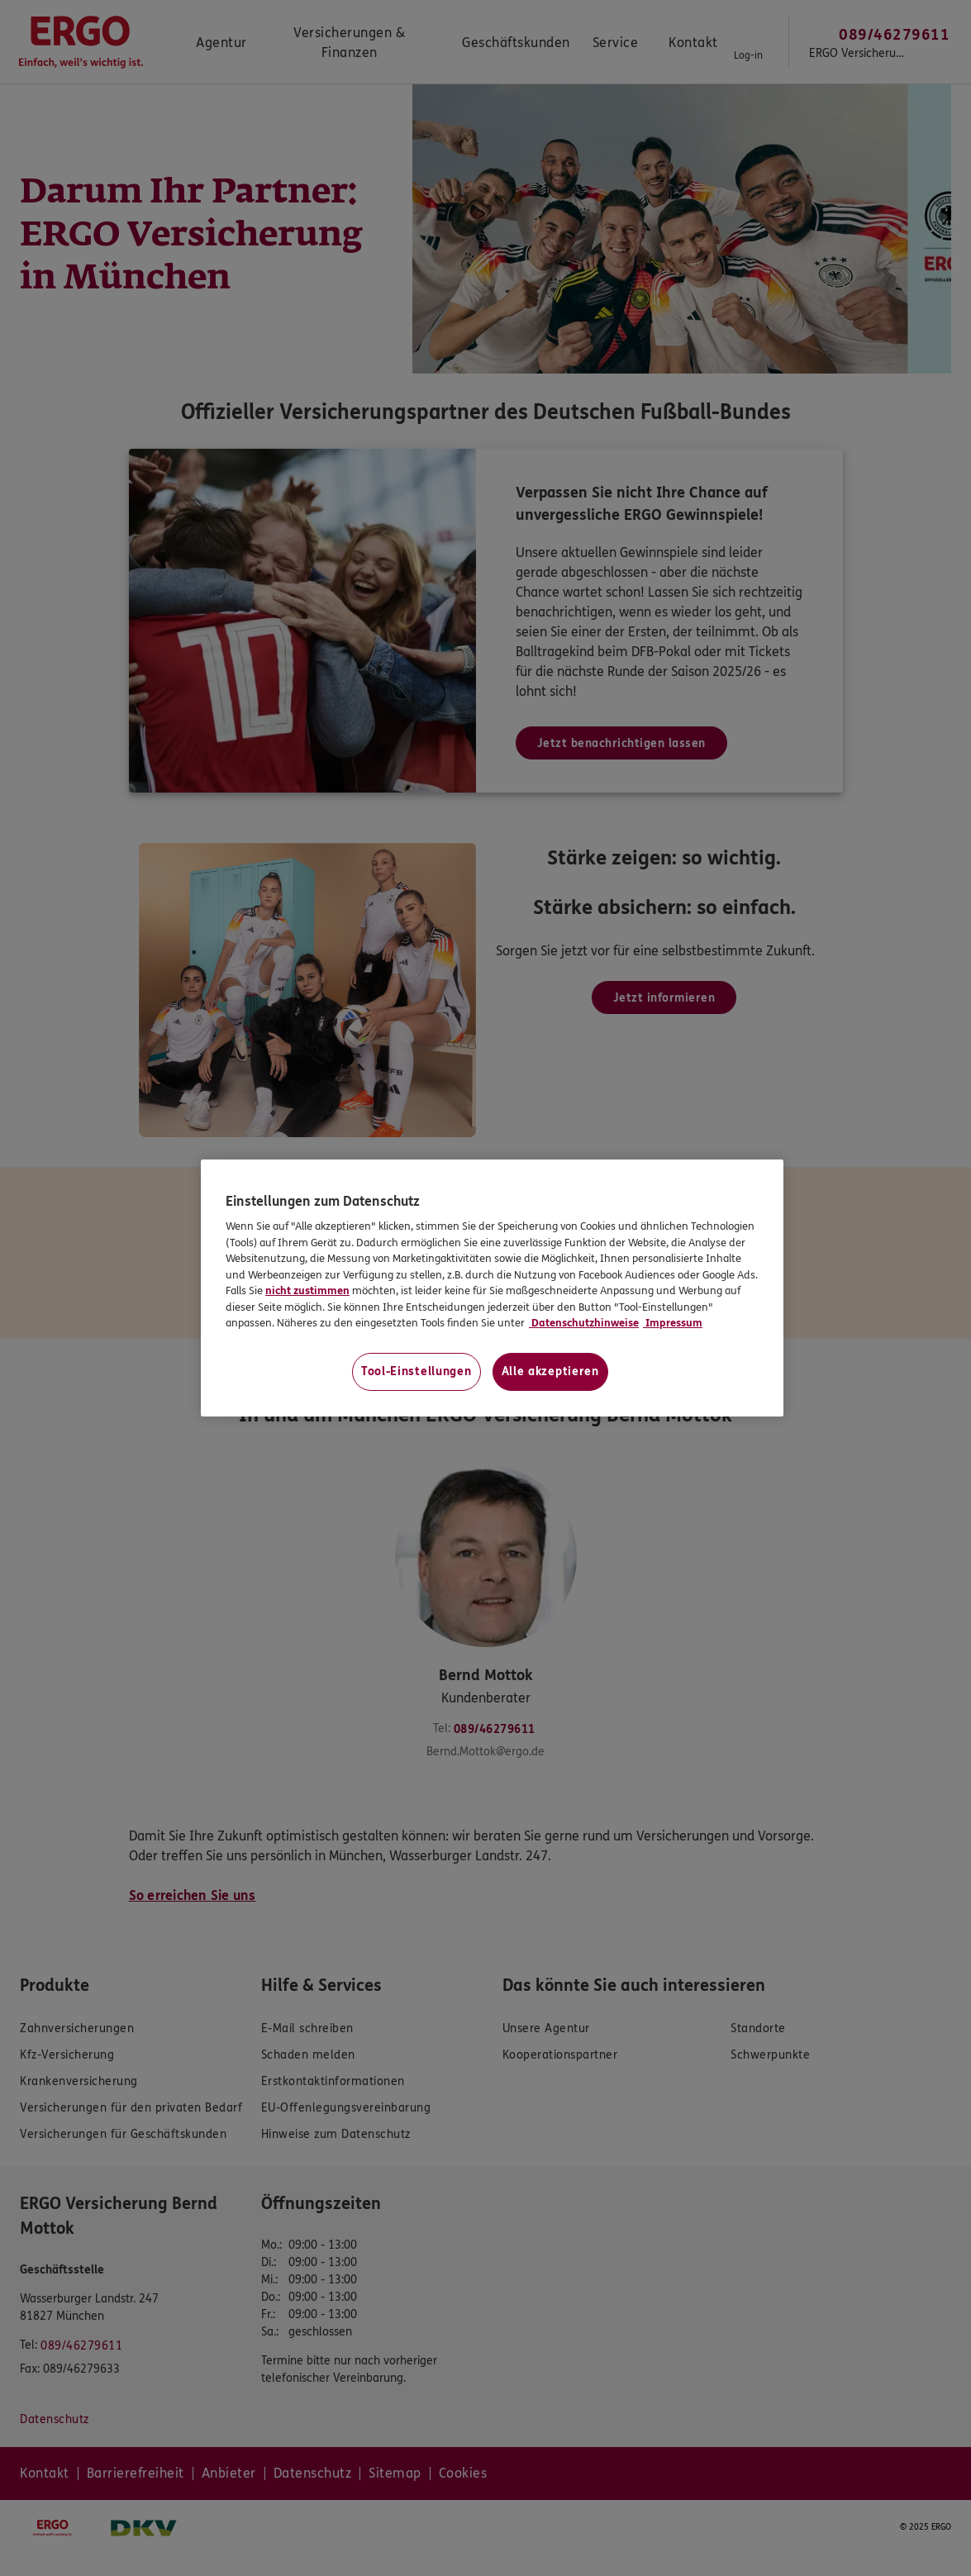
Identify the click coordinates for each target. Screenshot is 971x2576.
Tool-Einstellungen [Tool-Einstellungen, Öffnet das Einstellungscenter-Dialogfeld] (416, 1371)
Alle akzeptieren (550, 1371)
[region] (492, 1288)
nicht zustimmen (307, 1291)
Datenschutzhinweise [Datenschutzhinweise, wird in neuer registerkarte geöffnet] (584, 1323)
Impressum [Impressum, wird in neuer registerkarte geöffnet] (672, 1323)
